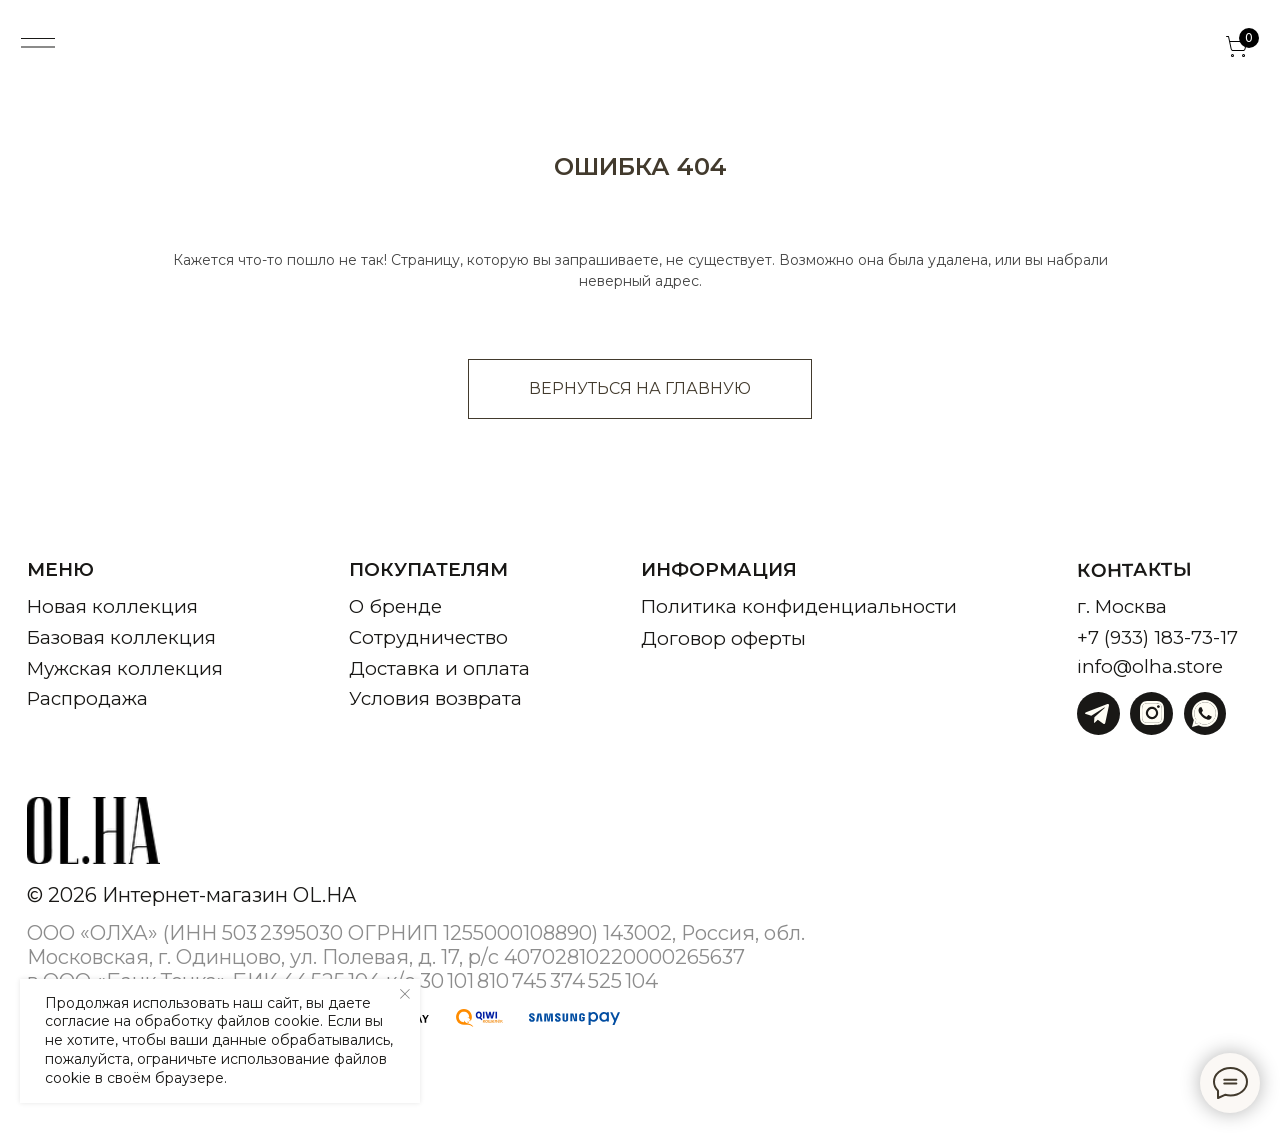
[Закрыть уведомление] (405, 994)
